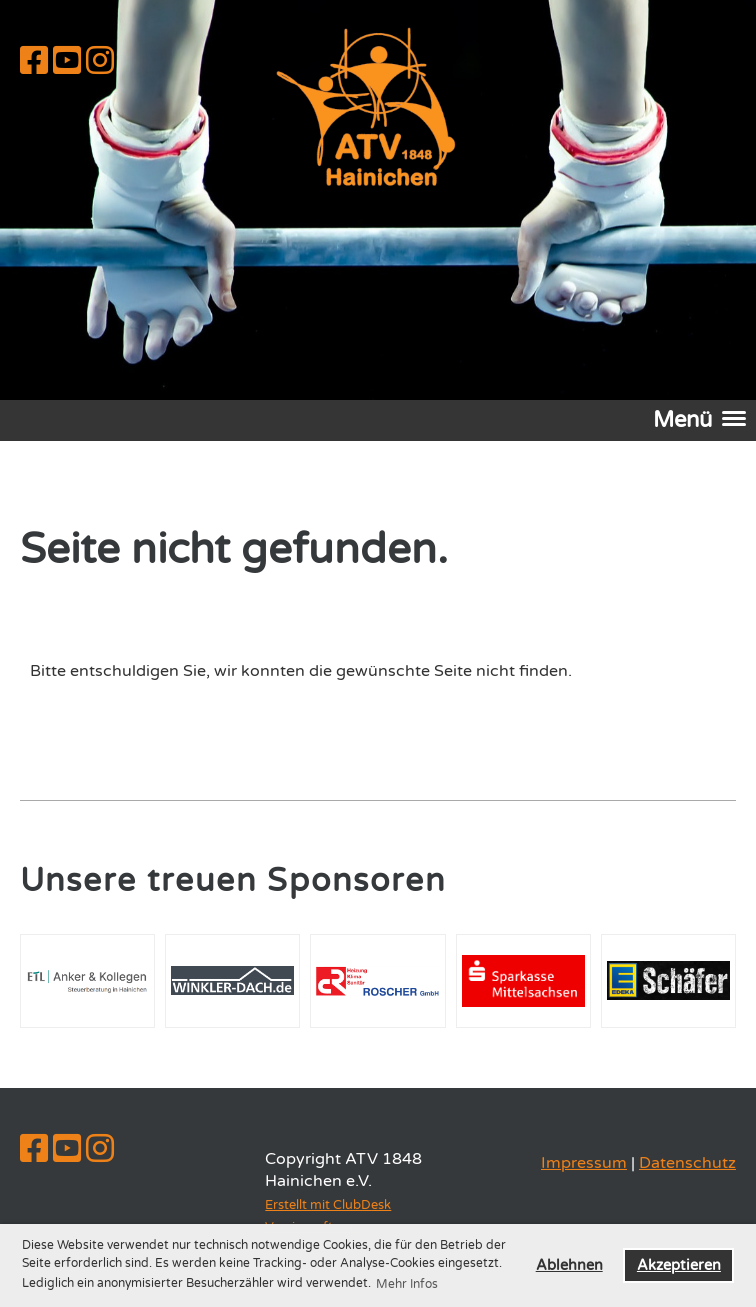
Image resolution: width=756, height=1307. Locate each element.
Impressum (584, 1163)
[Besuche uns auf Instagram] (100, 62)
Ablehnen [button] (569, 1265)
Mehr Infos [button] (407, 1284)
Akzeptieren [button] (679, 1265)
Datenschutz (687, 1163)
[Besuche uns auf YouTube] (67, 62)
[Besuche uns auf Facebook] (34, 62)
